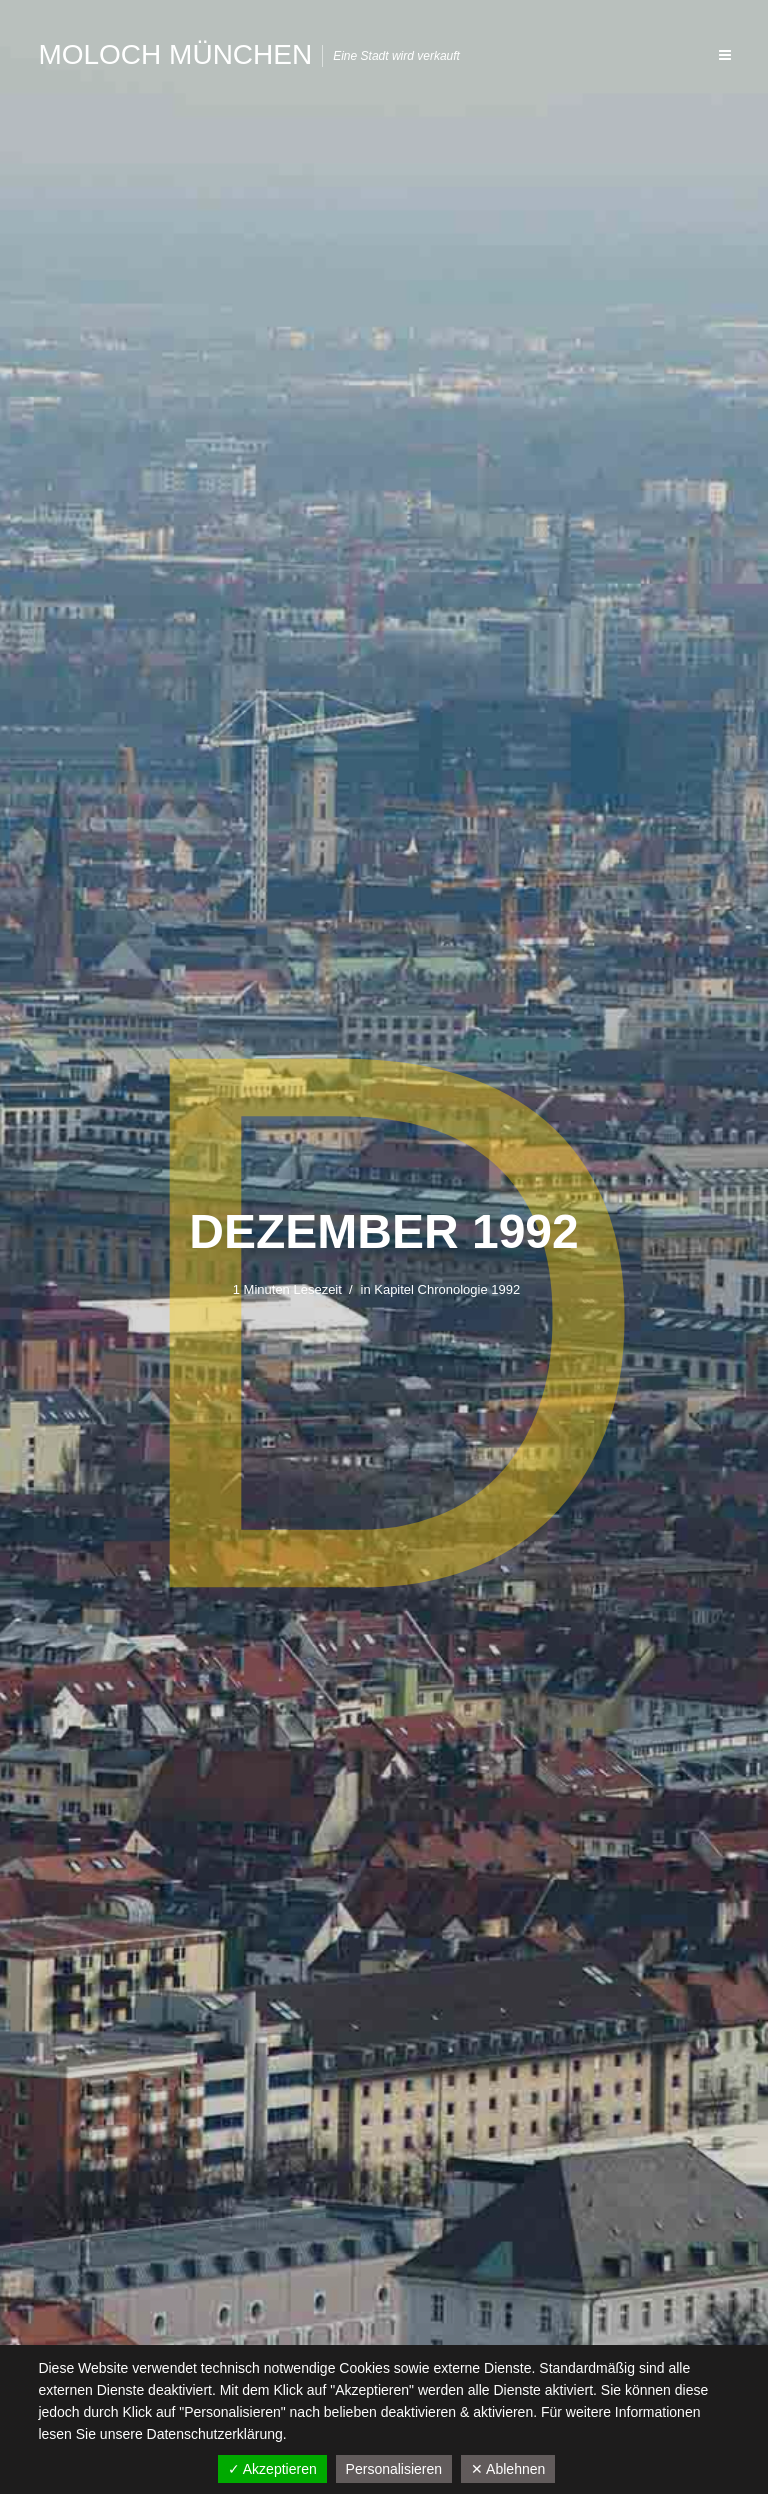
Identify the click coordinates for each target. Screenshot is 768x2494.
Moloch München (175, 54)
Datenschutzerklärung (215, 2434)
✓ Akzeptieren (272, 2469)
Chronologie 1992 (469, 1289)
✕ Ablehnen (508, 2469)
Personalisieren (394, 2469)
